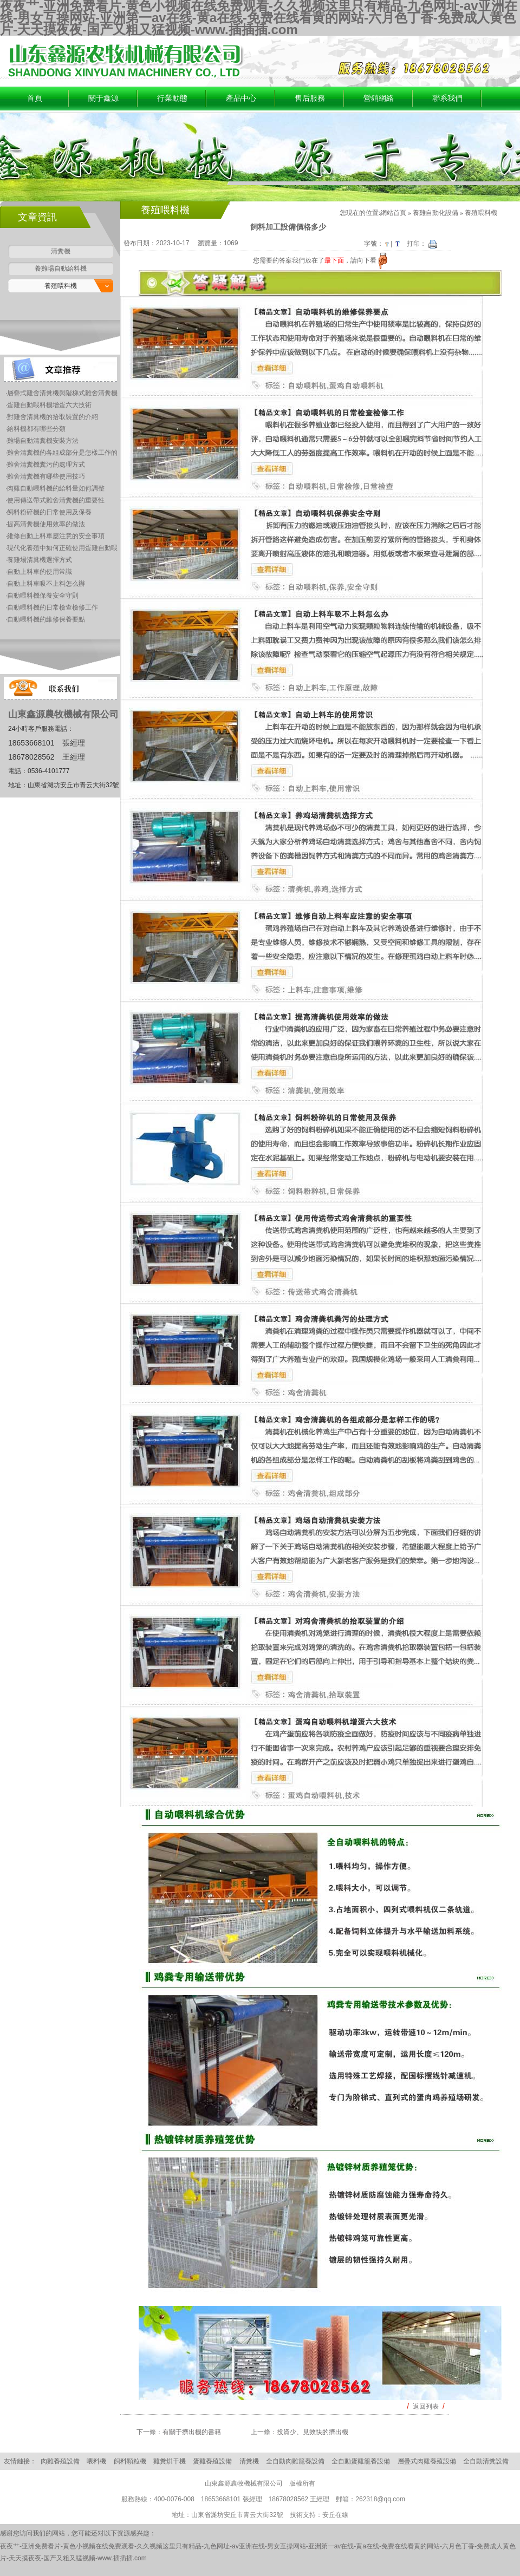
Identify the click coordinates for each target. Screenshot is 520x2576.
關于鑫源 (103, 98)
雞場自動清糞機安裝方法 (43, 440)
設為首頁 (450, 41)
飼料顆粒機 (130, 2461)
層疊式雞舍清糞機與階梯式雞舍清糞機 (62, 393)
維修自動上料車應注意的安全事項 (56, 536)
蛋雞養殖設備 (212, 2461)
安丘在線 (335, 2515)
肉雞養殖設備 (60, 2461)
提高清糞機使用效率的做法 (46, 524)
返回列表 (426, 2406)
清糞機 (60, 251)
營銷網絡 (378, 98)
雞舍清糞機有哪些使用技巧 (46, 476)
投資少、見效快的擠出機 (312, 2432)
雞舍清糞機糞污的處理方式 (46, 464)
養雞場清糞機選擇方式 (39, 560)
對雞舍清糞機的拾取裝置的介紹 (52, 417)
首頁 (34, 98)
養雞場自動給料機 (61, 268)
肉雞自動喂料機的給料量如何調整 (56, 488)
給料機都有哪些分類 (36, 429)
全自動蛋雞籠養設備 (361, 2461)
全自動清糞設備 (486, 2461)
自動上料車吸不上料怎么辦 (46, 583)
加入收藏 (482, 41)
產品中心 (241, 98)
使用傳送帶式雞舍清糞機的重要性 (56, 500)
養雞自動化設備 (435, 213)
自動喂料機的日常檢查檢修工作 (52, 607)
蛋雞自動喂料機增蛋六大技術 (49, 405)
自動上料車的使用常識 (39, 572)
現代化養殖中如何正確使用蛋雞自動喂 (62, 548)
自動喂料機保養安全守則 (43, 595)
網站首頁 (393, 213)
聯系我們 (447, 98)
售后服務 (310, 98)
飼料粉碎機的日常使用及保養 (49, 512)
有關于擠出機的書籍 (191, 2432)
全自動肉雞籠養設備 (295, 2461)
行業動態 (172, 98)
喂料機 (96, 2461)
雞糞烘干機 (169, 2461)
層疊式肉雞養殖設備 (427, 2461)
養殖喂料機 (60, 286)
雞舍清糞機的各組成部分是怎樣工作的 (62, 452)
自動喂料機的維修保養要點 (46, 619)
